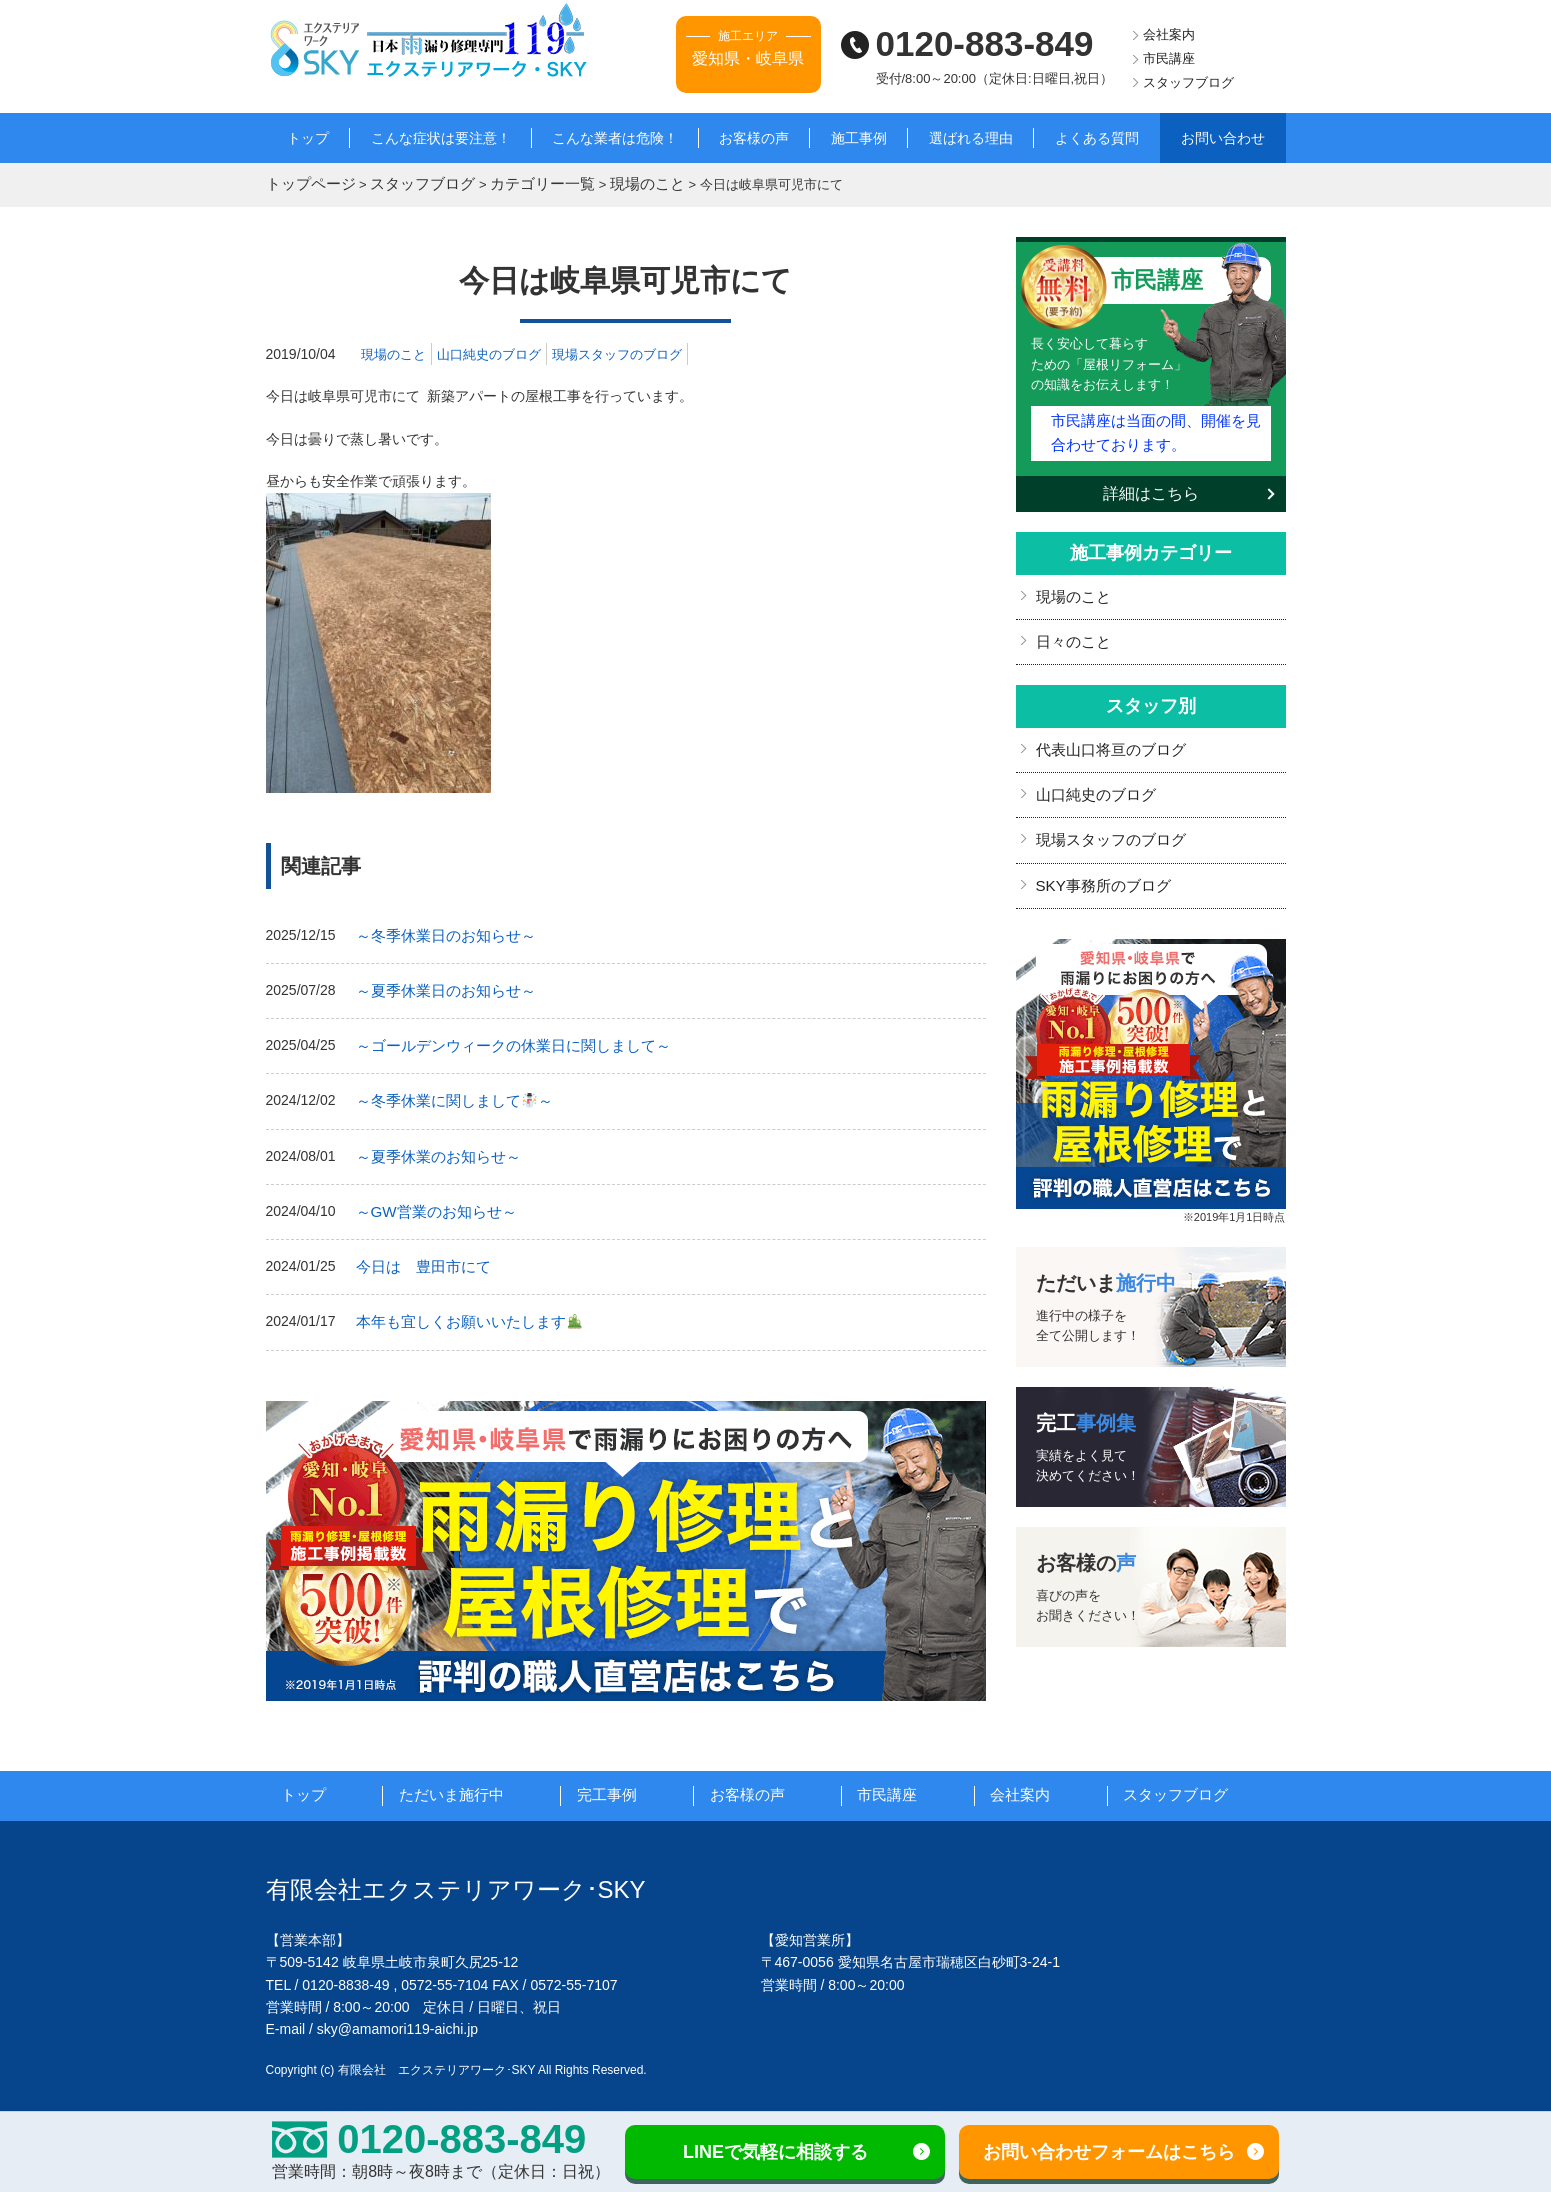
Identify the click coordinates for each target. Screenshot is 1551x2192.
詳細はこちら (1151, 485)
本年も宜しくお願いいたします (461, 1305)
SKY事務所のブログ (1099, 867)
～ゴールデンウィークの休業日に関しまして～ (503, 1039)
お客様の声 (754, 138)
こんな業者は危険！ (615, 138)
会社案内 (1169, 34)
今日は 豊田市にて (419, 1252)
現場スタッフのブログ (635, 351)
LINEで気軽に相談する (775, 2152)
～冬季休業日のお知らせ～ (440, 932)
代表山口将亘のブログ (1106, 737)
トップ (308, 138)
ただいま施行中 (473, 1778)
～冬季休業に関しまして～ (448, 1092)
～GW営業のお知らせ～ (431, 1199)
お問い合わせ (1223, 138)
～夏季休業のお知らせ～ (433, 1145)
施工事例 (859, 138)
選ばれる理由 (971, 138)
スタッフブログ (1188, 82)
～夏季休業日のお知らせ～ (440, 985)
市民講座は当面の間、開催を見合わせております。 (1155, 427)
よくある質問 (1097, 138)
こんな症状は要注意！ (441, 138)
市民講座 (1169, 58)
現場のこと (396, 351)
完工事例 (628, 1778)
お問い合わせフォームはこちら (1109, 2152)
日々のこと (1071, 631)
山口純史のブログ (498, 351)
